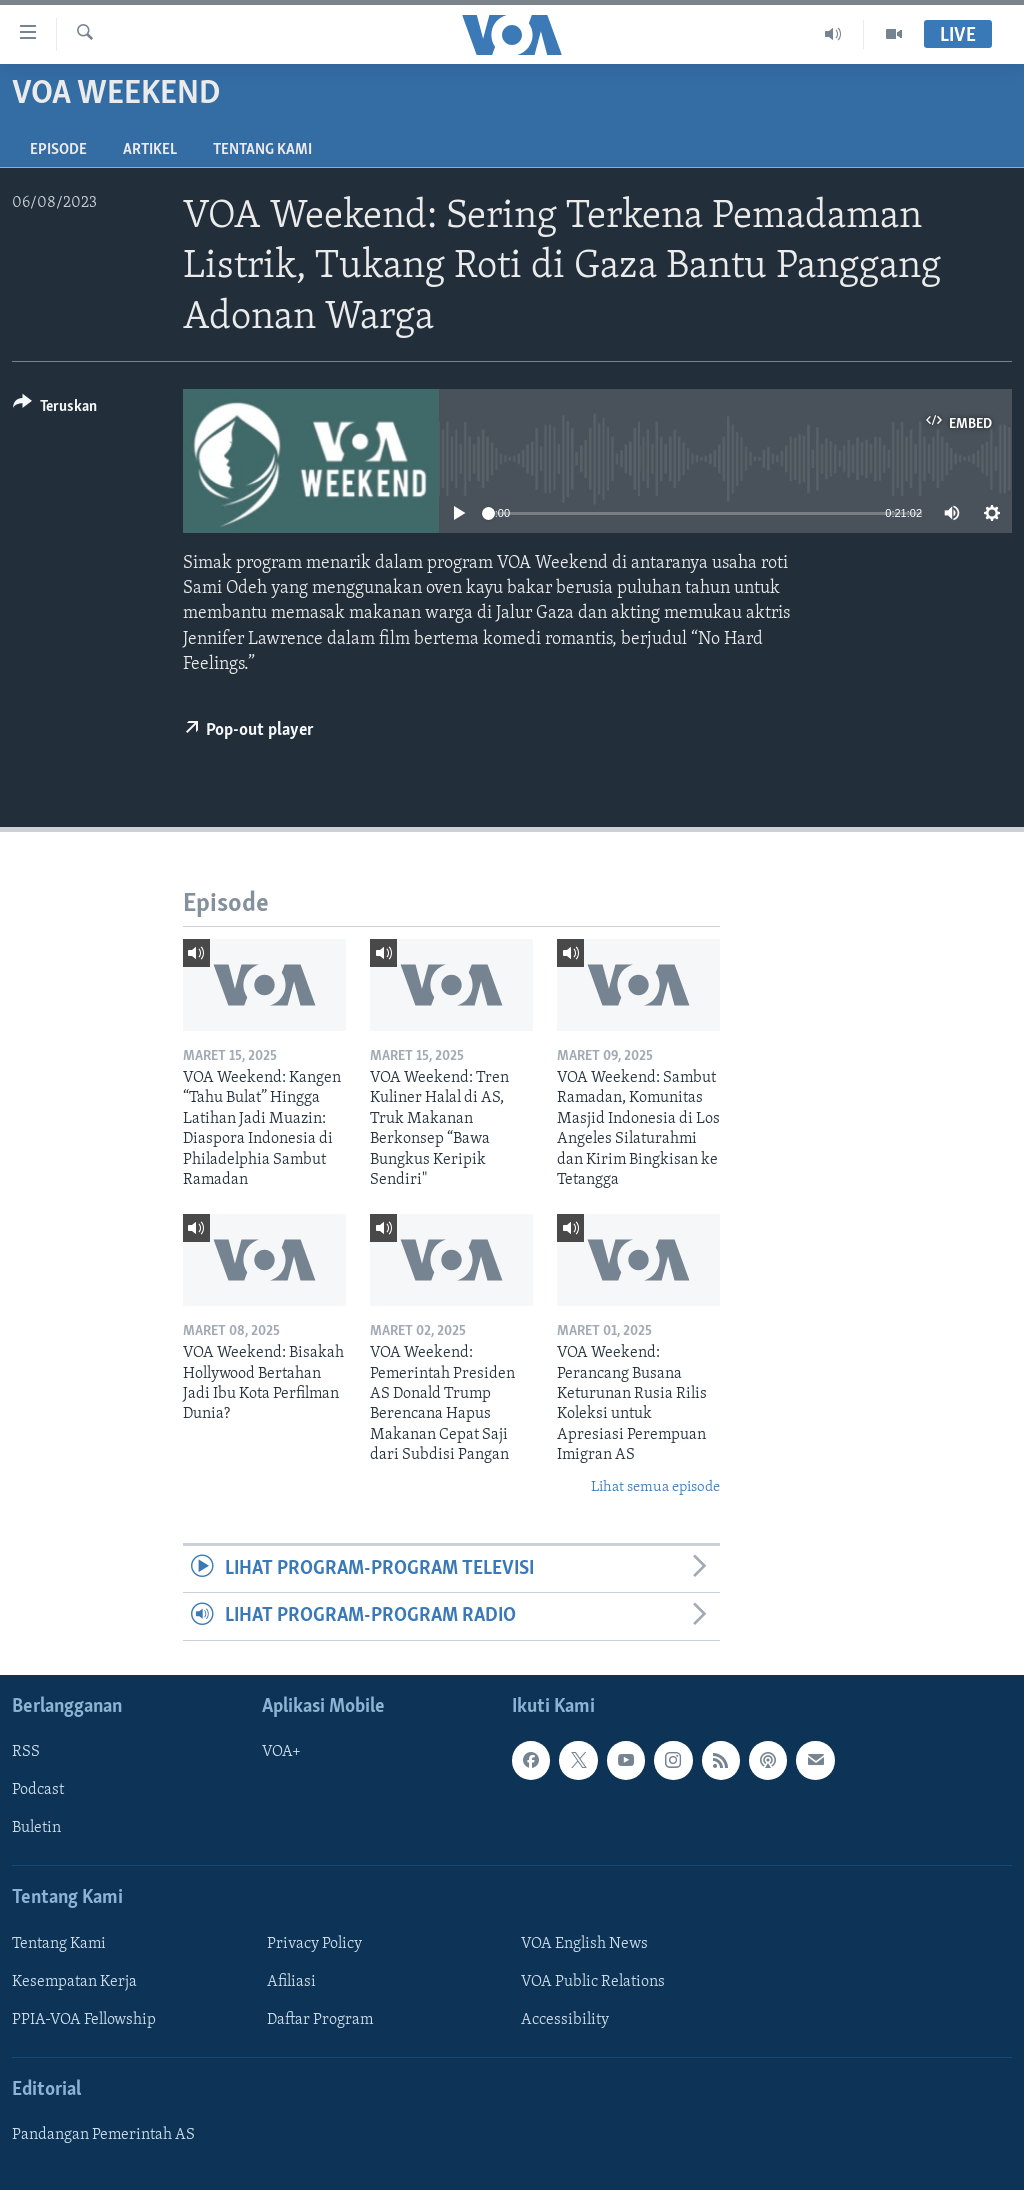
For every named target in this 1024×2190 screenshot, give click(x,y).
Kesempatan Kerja (74, 1982)
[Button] (55, 409)
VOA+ (281, 1752)
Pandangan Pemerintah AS (103, 2135)
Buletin (36, 1828)
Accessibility (565, 2020)
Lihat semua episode (655, 1487)
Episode (58, 150)
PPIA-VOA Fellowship (84, 2020)
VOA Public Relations (593, 1982)
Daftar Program (320, 2020)
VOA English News (584, 1944)
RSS (26, 1752)
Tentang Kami (262, 150)
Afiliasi (291, 1982)
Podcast (38, 1790)
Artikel (150, 150)
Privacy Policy (314, 1944)
